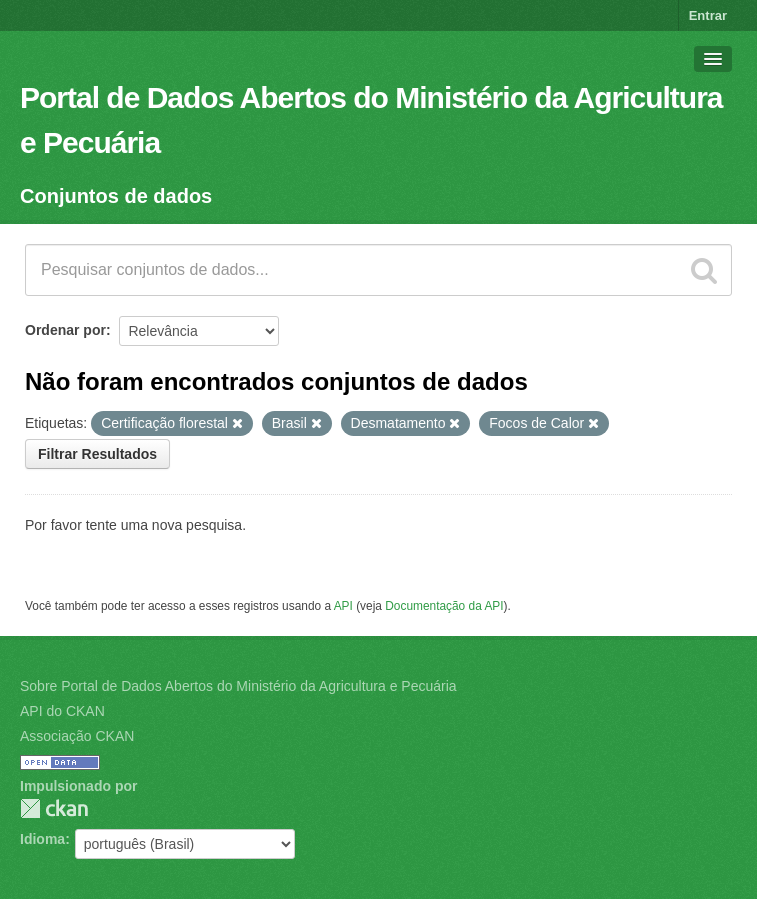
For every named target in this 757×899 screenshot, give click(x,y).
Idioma (42, 839)
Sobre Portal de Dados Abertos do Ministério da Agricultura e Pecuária (238, 686)
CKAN (54, 808)
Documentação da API (444, 606)
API (343, 606)
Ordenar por (65, 330)
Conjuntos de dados (116, 196)
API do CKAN (62, 711)
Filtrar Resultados (97, 454)
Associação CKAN (77, 736)
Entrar (708, 15)
